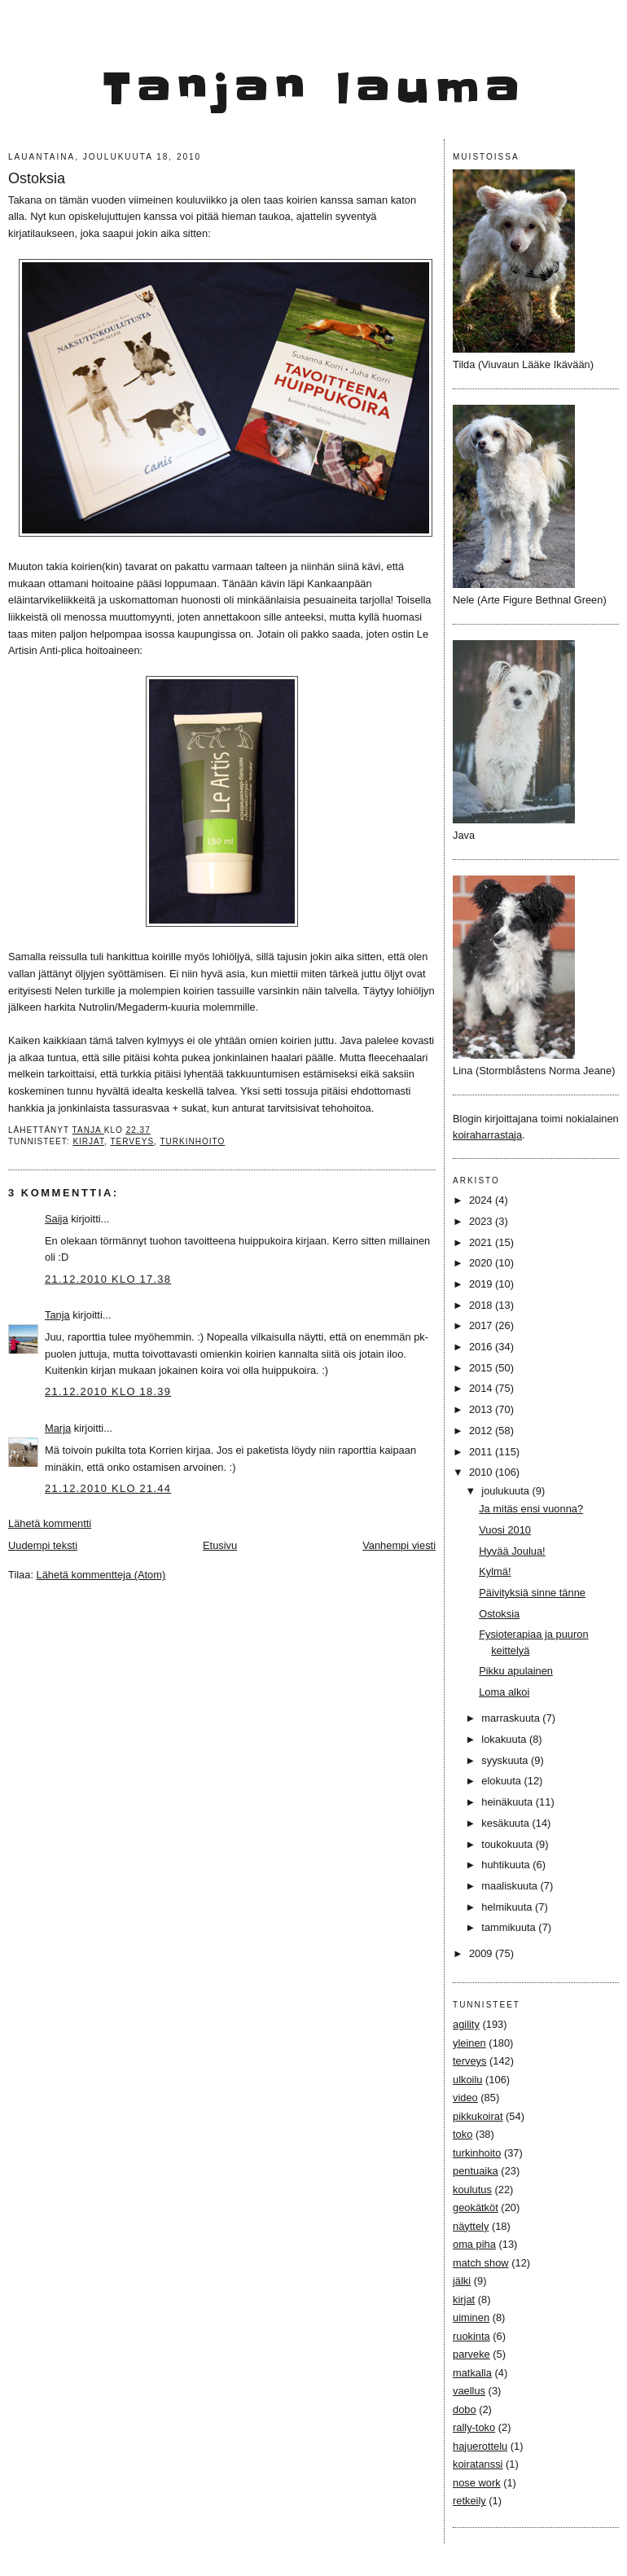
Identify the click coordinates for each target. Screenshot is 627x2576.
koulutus (472, 2189)
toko (462, 2134)
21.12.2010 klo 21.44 (108, 1488)
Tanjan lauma (314, 89)
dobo (464, 2409)
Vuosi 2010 (505, 1530)
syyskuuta (506, 1760)
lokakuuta (505, 1739)
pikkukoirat (477, 2116)
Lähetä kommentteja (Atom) (101, 1575)
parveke (471, 2354)
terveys (132, 1141)
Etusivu (220, 1545)
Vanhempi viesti (399, 1545)
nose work (477, 2483)
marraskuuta (511, 1718)
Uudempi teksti (42, 1545)
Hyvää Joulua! (512, 1551)
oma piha (474, 2244)
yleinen (469, 2043)
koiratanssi (477, 2464)
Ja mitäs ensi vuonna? (531, 1509)
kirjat (88, 1141)
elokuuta (502, 1781)
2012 (482, 1430)
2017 (482, 1325)
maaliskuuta (510, 1886)
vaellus (469, 2391)
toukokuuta (508, 1844)
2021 (482, 1242)
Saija (56, 1219)
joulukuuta (506, 1491)
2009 (482, 1953)
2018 (482, 1305)
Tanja (57, 1315)
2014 (482, 1388)
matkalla (472, 2373)
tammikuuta (509, 1927)
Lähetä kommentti (49, 1523)
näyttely (471, 2226)
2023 (482, 1221)
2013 (482, 1409)
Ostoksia (499, 1614)
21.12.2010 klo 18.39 (108, 1391)
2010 (482, 1472)
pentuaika (475, 2171)
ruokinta (471, 2336)
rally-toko (474, 2427)
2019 (482, 1284)
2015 (482, 1368)
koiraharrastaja (487, 1135)
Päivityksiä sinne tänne (532, 1592)
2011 (482, 1452)
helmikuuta (508, 1907)
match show (481, 2263)
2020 (482, 1263)
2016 (482, 1347)
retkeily (469, 2501)
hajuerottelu (480, 2446)
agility (466, 2024)
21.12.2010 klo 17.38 (108, 1279)
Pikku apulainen (516, 1671)
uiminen (471, 2317)
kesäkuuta (506, 1823)
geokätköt (475, 2207)
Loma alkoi (504, 1692)
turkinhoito (192, 1141)
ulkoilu (467, 2080)
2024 (482, 1200)
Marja (58, 1428)
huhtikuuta (507, 1864)
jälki (462, 2281)
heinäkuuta (508, 1802)
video (465, 2097)
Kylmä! (495, 1571)
